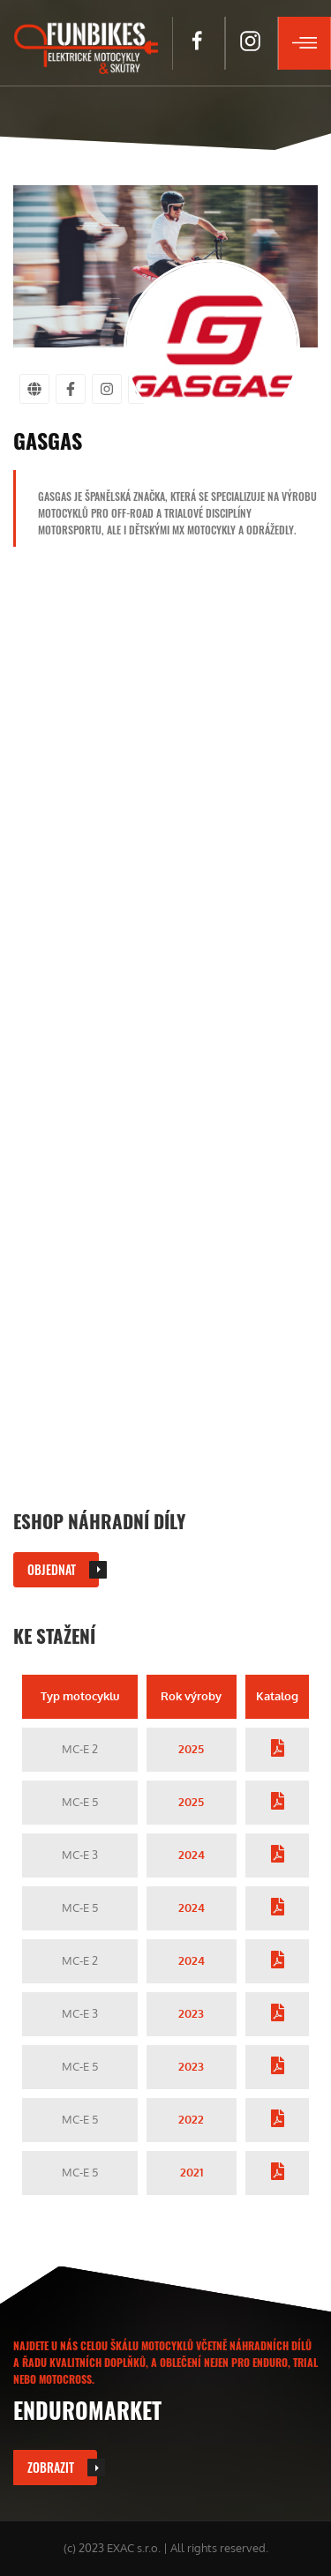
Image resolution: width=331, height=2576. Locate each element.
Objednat (51, 1569)
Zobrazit (50, 2467)
